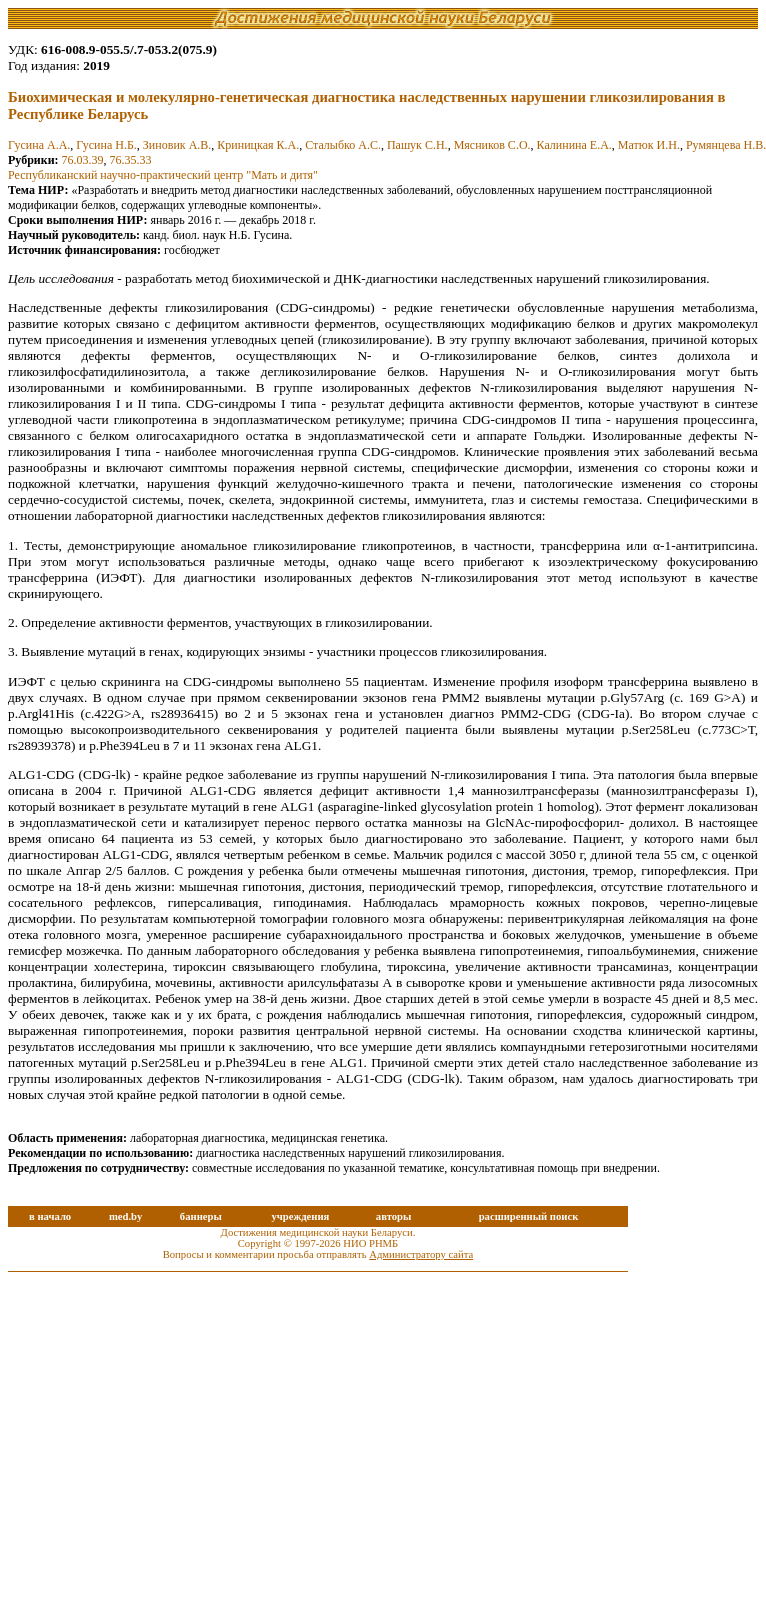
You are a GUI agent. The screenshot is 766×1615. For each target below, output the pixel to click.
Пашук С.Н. (417, 145)
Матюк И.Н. (649, 145)
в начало (50, 1216)
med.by (125, 1216)
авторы (394, 1216)
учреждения (300, 1216)
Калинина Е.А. (574, 145)
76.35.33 (131, 160)
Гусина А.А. (39, 145)
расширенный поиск (529, 1216)
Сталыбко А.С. (343, 145)
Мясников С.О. (492, 145)
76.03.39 (83, 160)
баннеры (201, 1216)
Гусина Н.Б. (106, 145)
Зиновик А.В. (177, 145)
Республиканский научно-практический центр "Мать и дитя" (163, 175)
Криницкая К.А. (258, 145)
